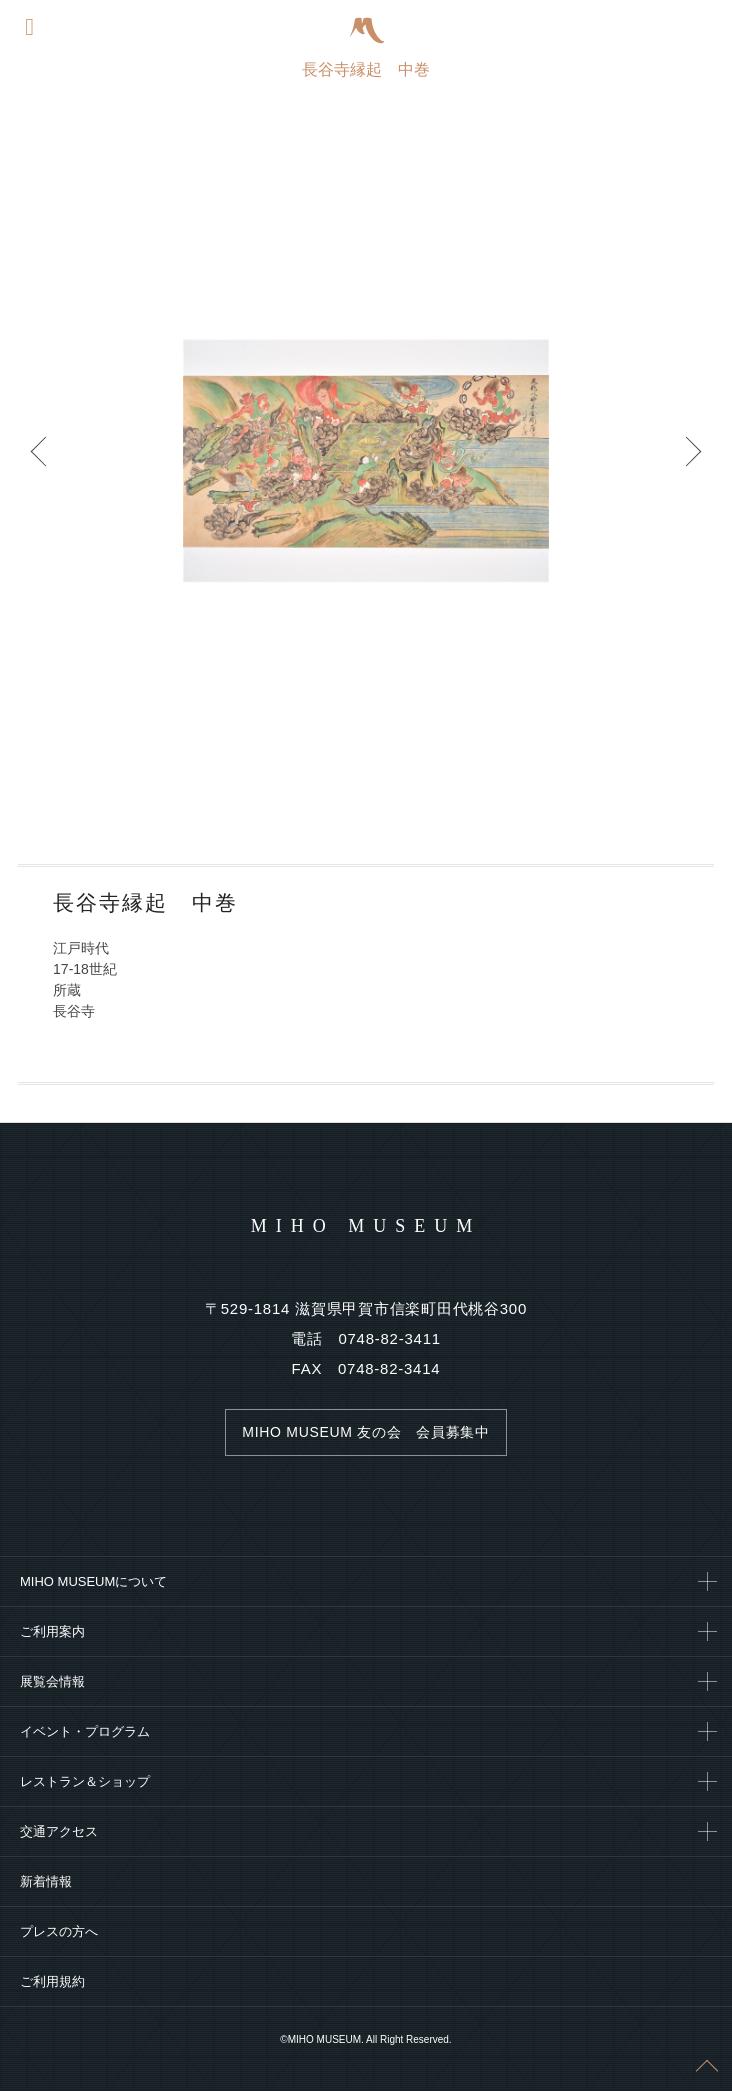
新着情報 (46, 1881)
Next (692, 461)
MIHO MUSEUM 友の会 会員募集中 (365, 1432)
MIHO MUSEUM (366, 1226)
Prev (40, 461)
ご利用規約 (52, 1981)
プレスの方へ (59, 1931)
